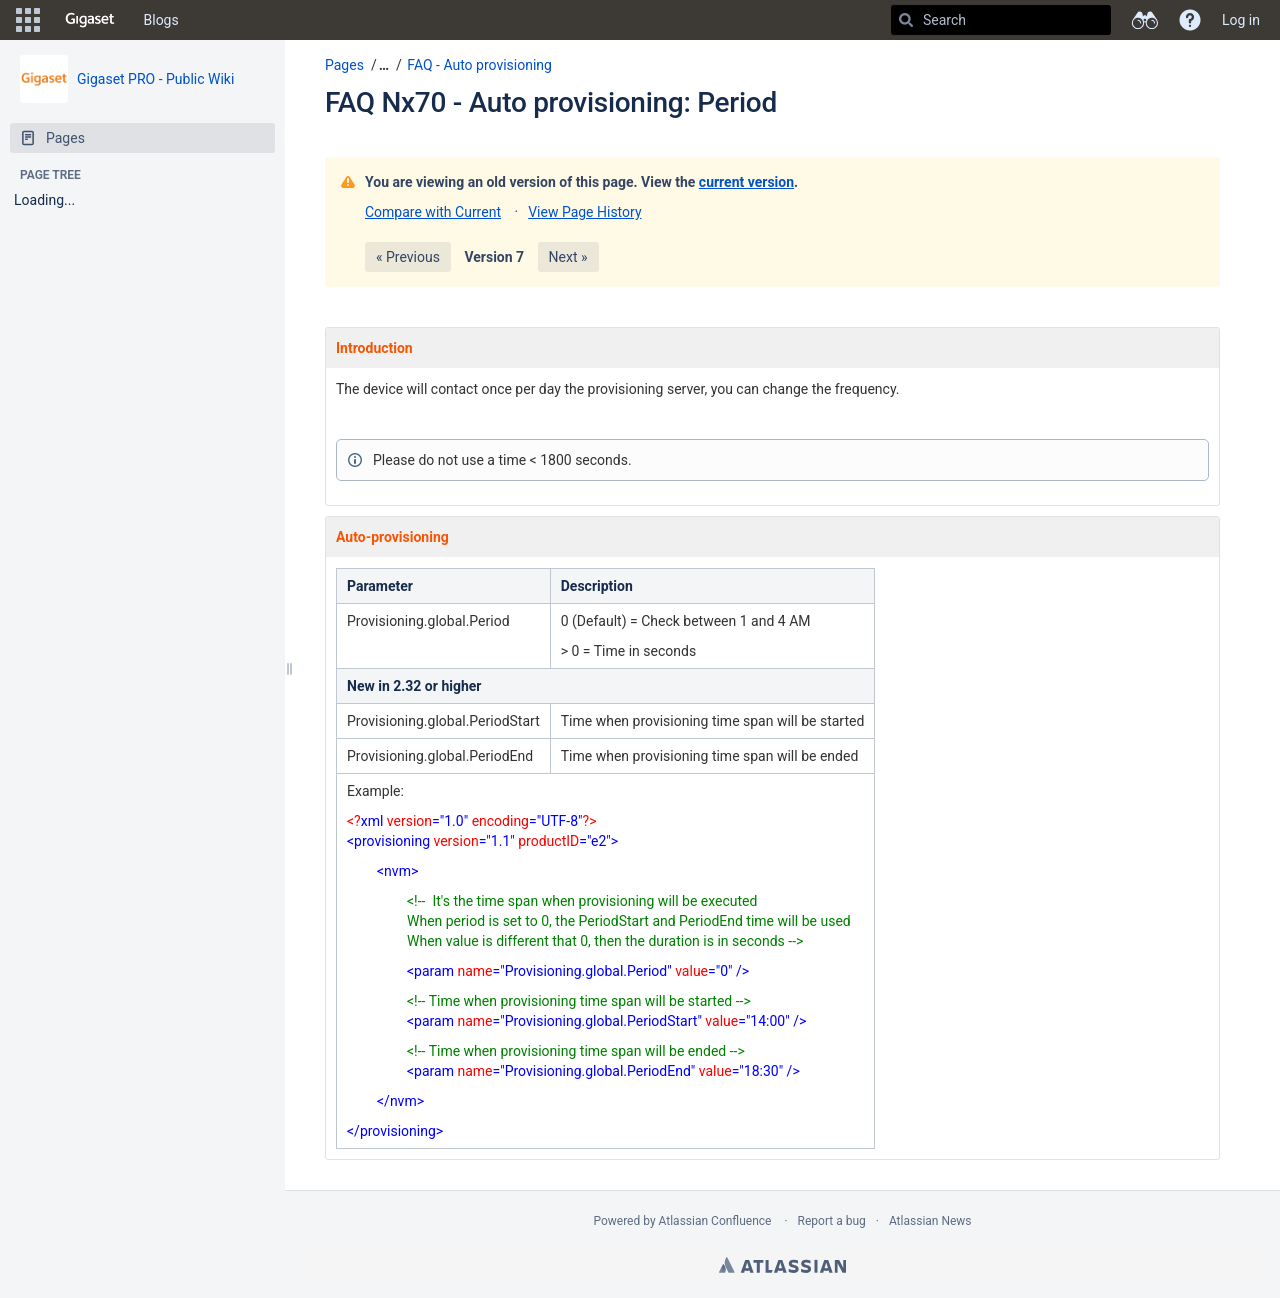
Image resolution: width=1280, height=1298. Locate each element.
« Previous (408, 257)
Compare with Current (433, 212)
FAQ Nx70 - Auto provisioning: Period (551, 102)
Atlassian (782, 1265)
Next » (568, 257)
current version (746, 182)
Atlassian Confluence (715, 1221)
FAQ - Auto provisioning (479, 65)
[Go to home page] (90, 20)
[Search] (906, 20)
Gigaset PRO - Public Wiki (155, 79)
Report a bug (832, 1221)
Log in (1241, 20)
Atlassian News (930, 1221)
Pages (344, 65)
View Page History (584, 212)
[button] (28, 20)
